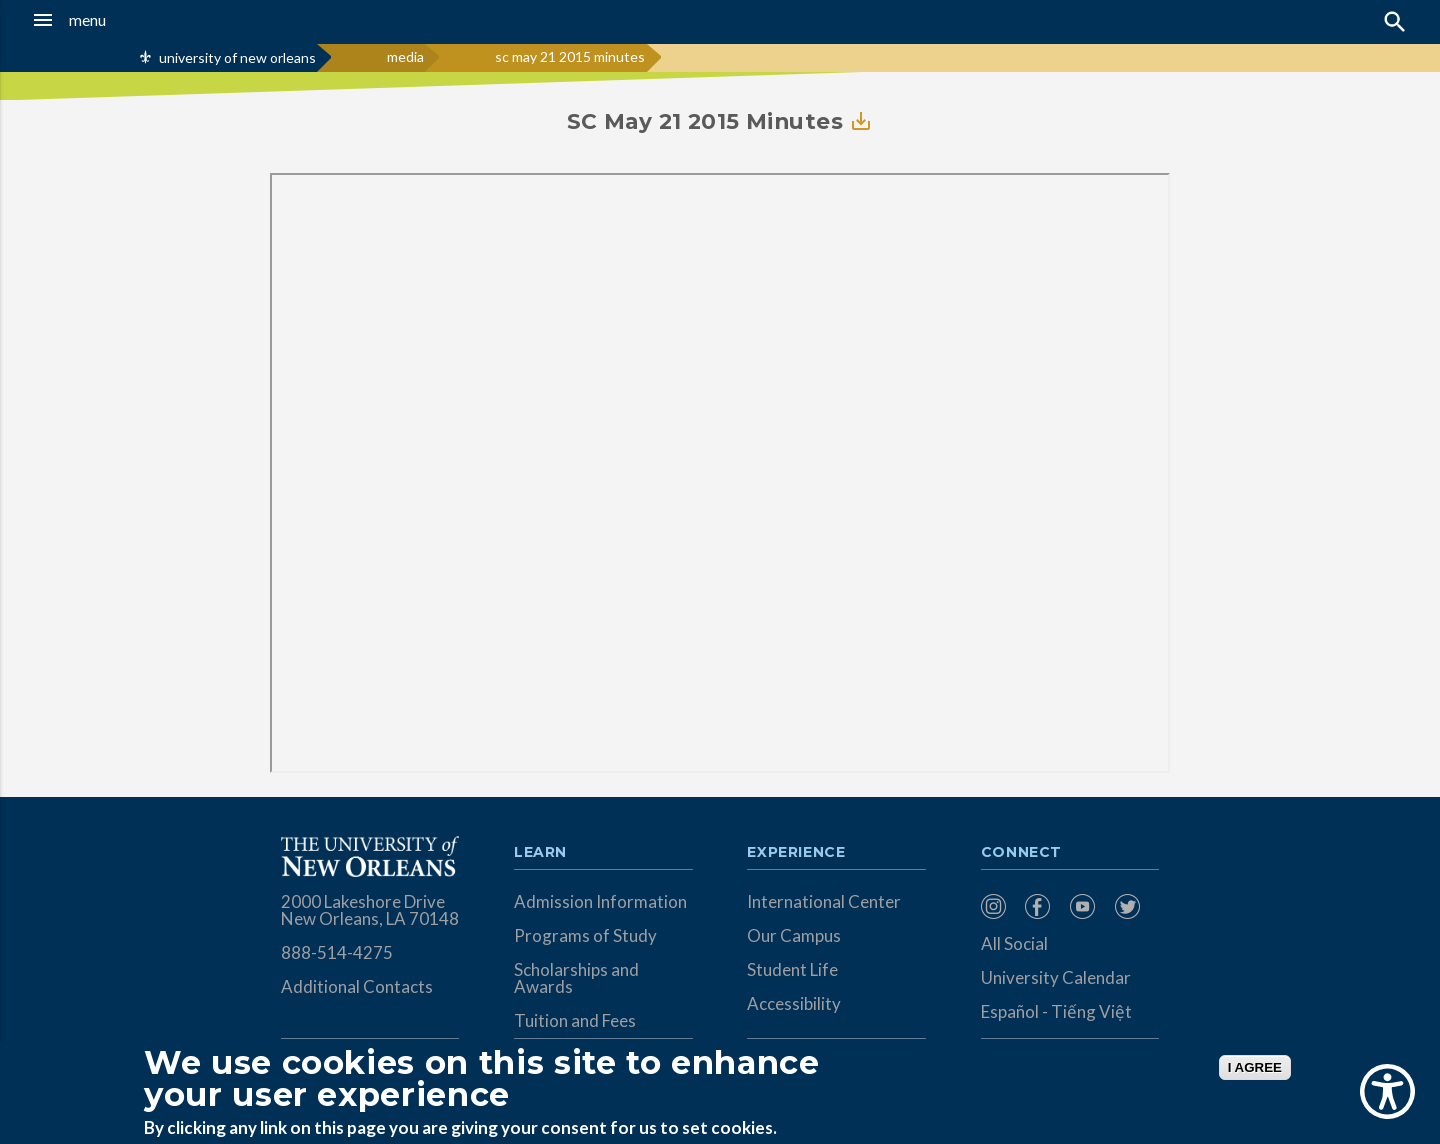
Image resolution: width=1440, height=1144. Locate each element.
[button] (134, 20)
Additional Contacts (357, 986)
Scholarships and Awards (576, 978)
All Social (1014, 943)
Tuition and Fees (575, 1020)
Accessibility (794, 1003)
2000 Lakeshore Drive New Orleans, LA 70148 (370, 910)
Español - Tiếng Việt (1056, 1011)
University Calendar (1056, 977)
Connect (1022, 853)
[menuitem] (998, 906)
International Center (824, 901)
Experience (796, 853)
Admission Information (600, 901)
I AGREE (1255, 1067)
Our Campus (794, 935)
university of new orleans (237, 57)
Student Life (792, 969)
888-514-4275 (337, 952)
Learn (540, 853)
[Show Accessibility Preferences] (1387, 1091)
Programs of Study (585, 935)
